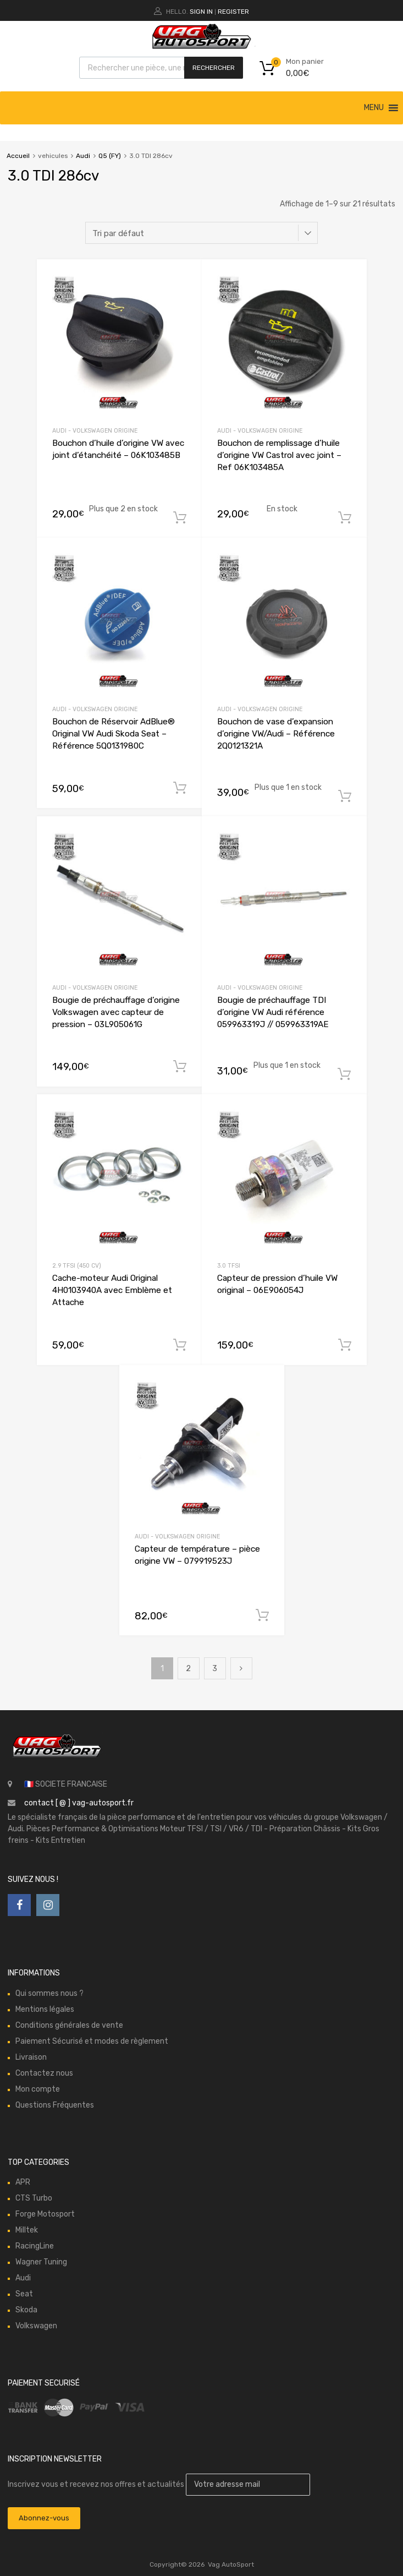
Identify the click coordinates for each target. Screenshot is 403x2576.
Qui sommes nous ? (49, 1993)
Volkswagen (36, 2326)
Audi (83, 156)
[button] (374, 107)
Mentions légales (44, 2009)
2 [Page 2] (188, 1668)
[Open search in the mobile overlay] (161, 68)
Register (233, 11)
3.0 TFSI (228, 1265)
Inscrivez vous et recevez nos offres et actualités (159, 2484)
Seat (24, 2294)
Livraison (31, 2057)
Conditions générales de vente (69, 2025)
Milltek (26, 2230)
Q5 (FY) (109, 156)
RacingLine (34, 2246)
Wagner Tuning (41, 2262)
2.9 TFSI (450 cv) (76, 1265)
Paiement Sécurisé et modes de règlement (91, 2041)
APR (22, 2182)
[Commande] (201, 233)
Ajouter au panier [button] (179, 518)
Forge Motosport (45, 2214)
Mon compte (37, 2089)
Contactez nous (44, 2073)
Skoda (26, 2310)
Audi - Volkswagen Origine (94, 430)
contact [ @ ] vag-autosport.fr (79, 1803)
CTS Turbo (33, 2198)
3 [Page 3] (214, 1668)
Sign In (201, 11)
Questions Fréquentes (54, 2105)
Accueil (18, 156)
